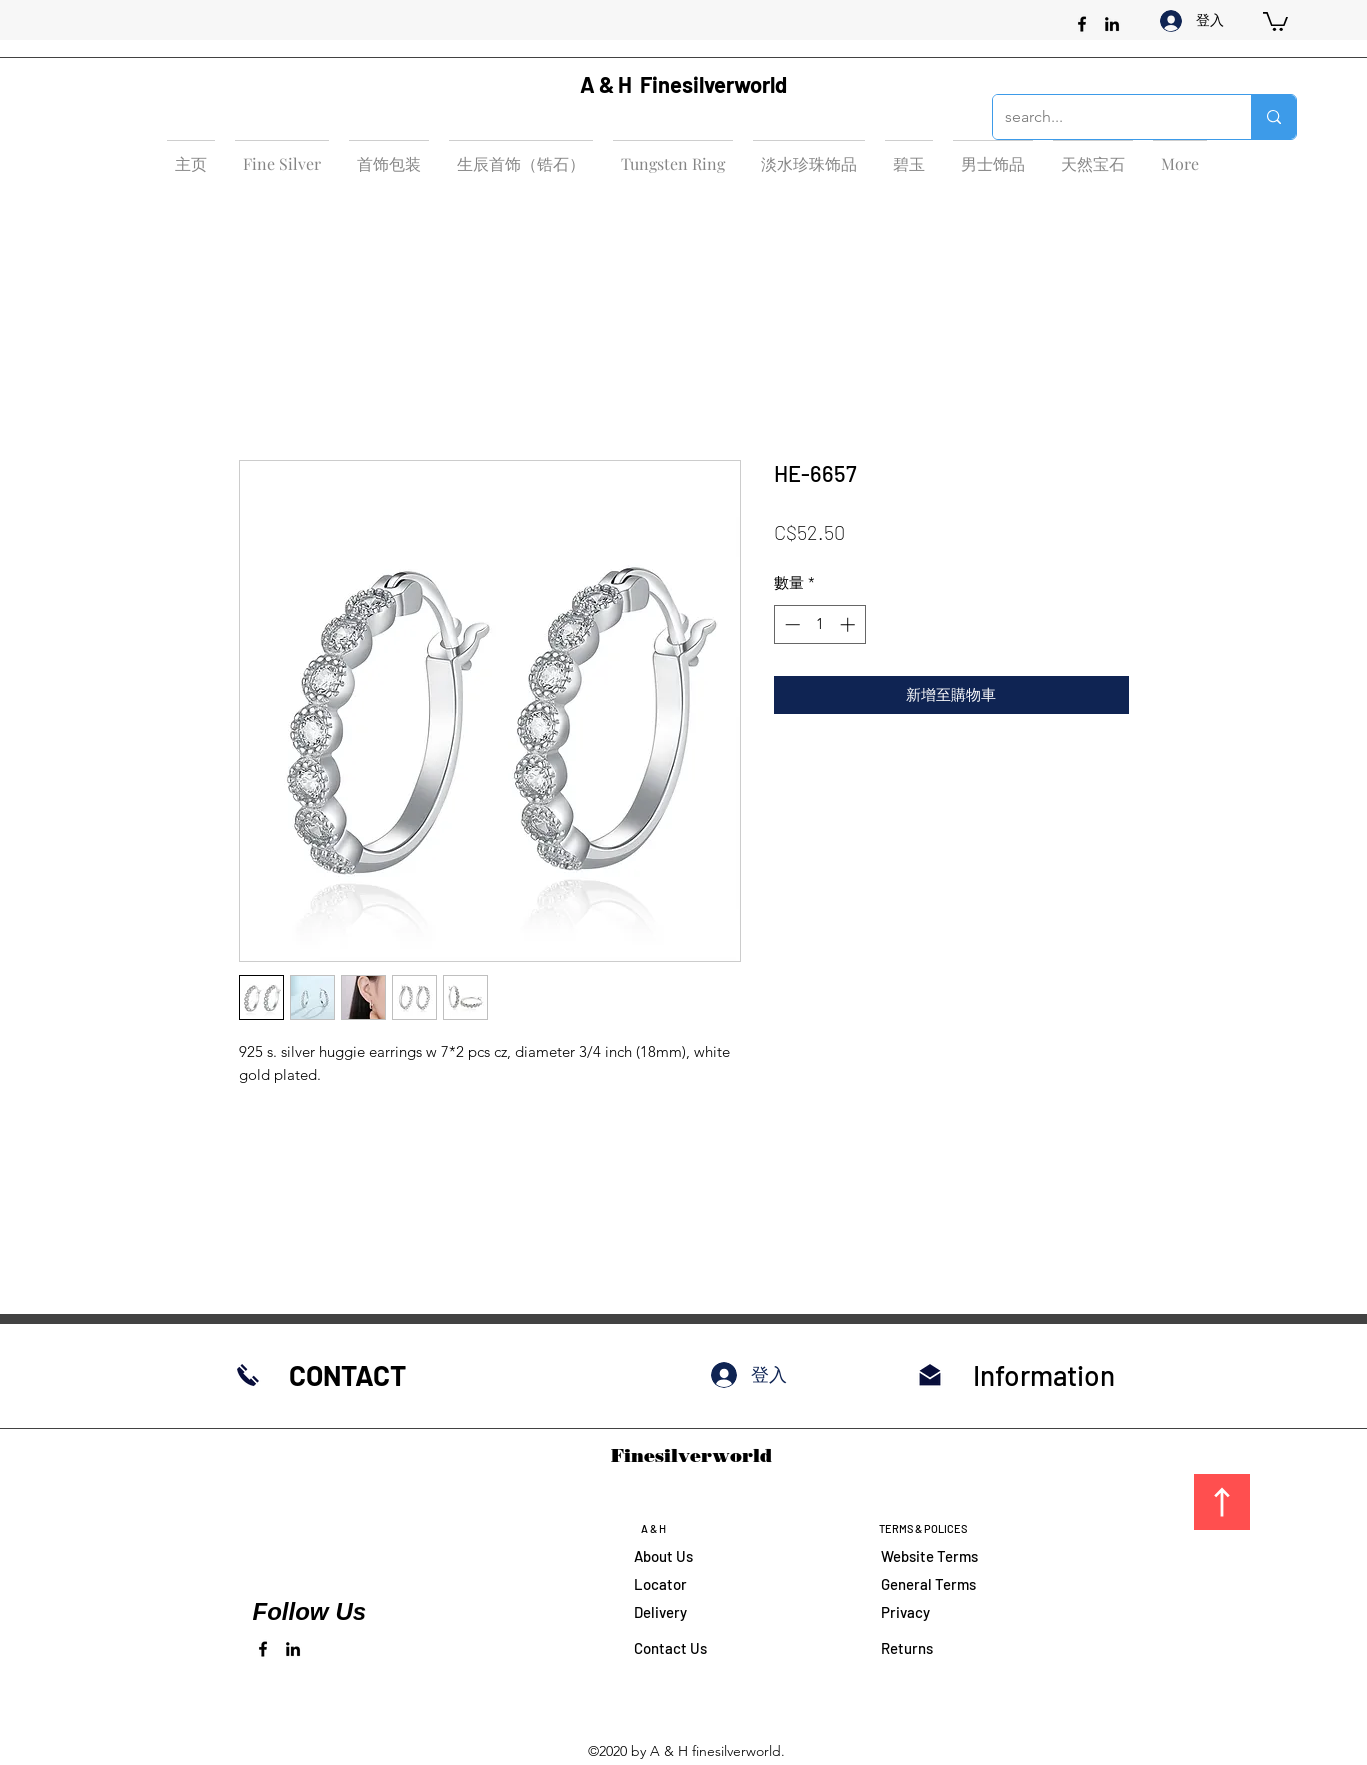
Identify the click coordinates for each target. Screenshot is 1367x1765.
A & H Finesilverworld (683, 84)
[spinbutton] (819, 624)
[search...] (1107, 117)
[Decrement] (790, 624)
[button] (1275, 20)
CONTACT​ (347, 1375)
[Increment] (849, 624)
